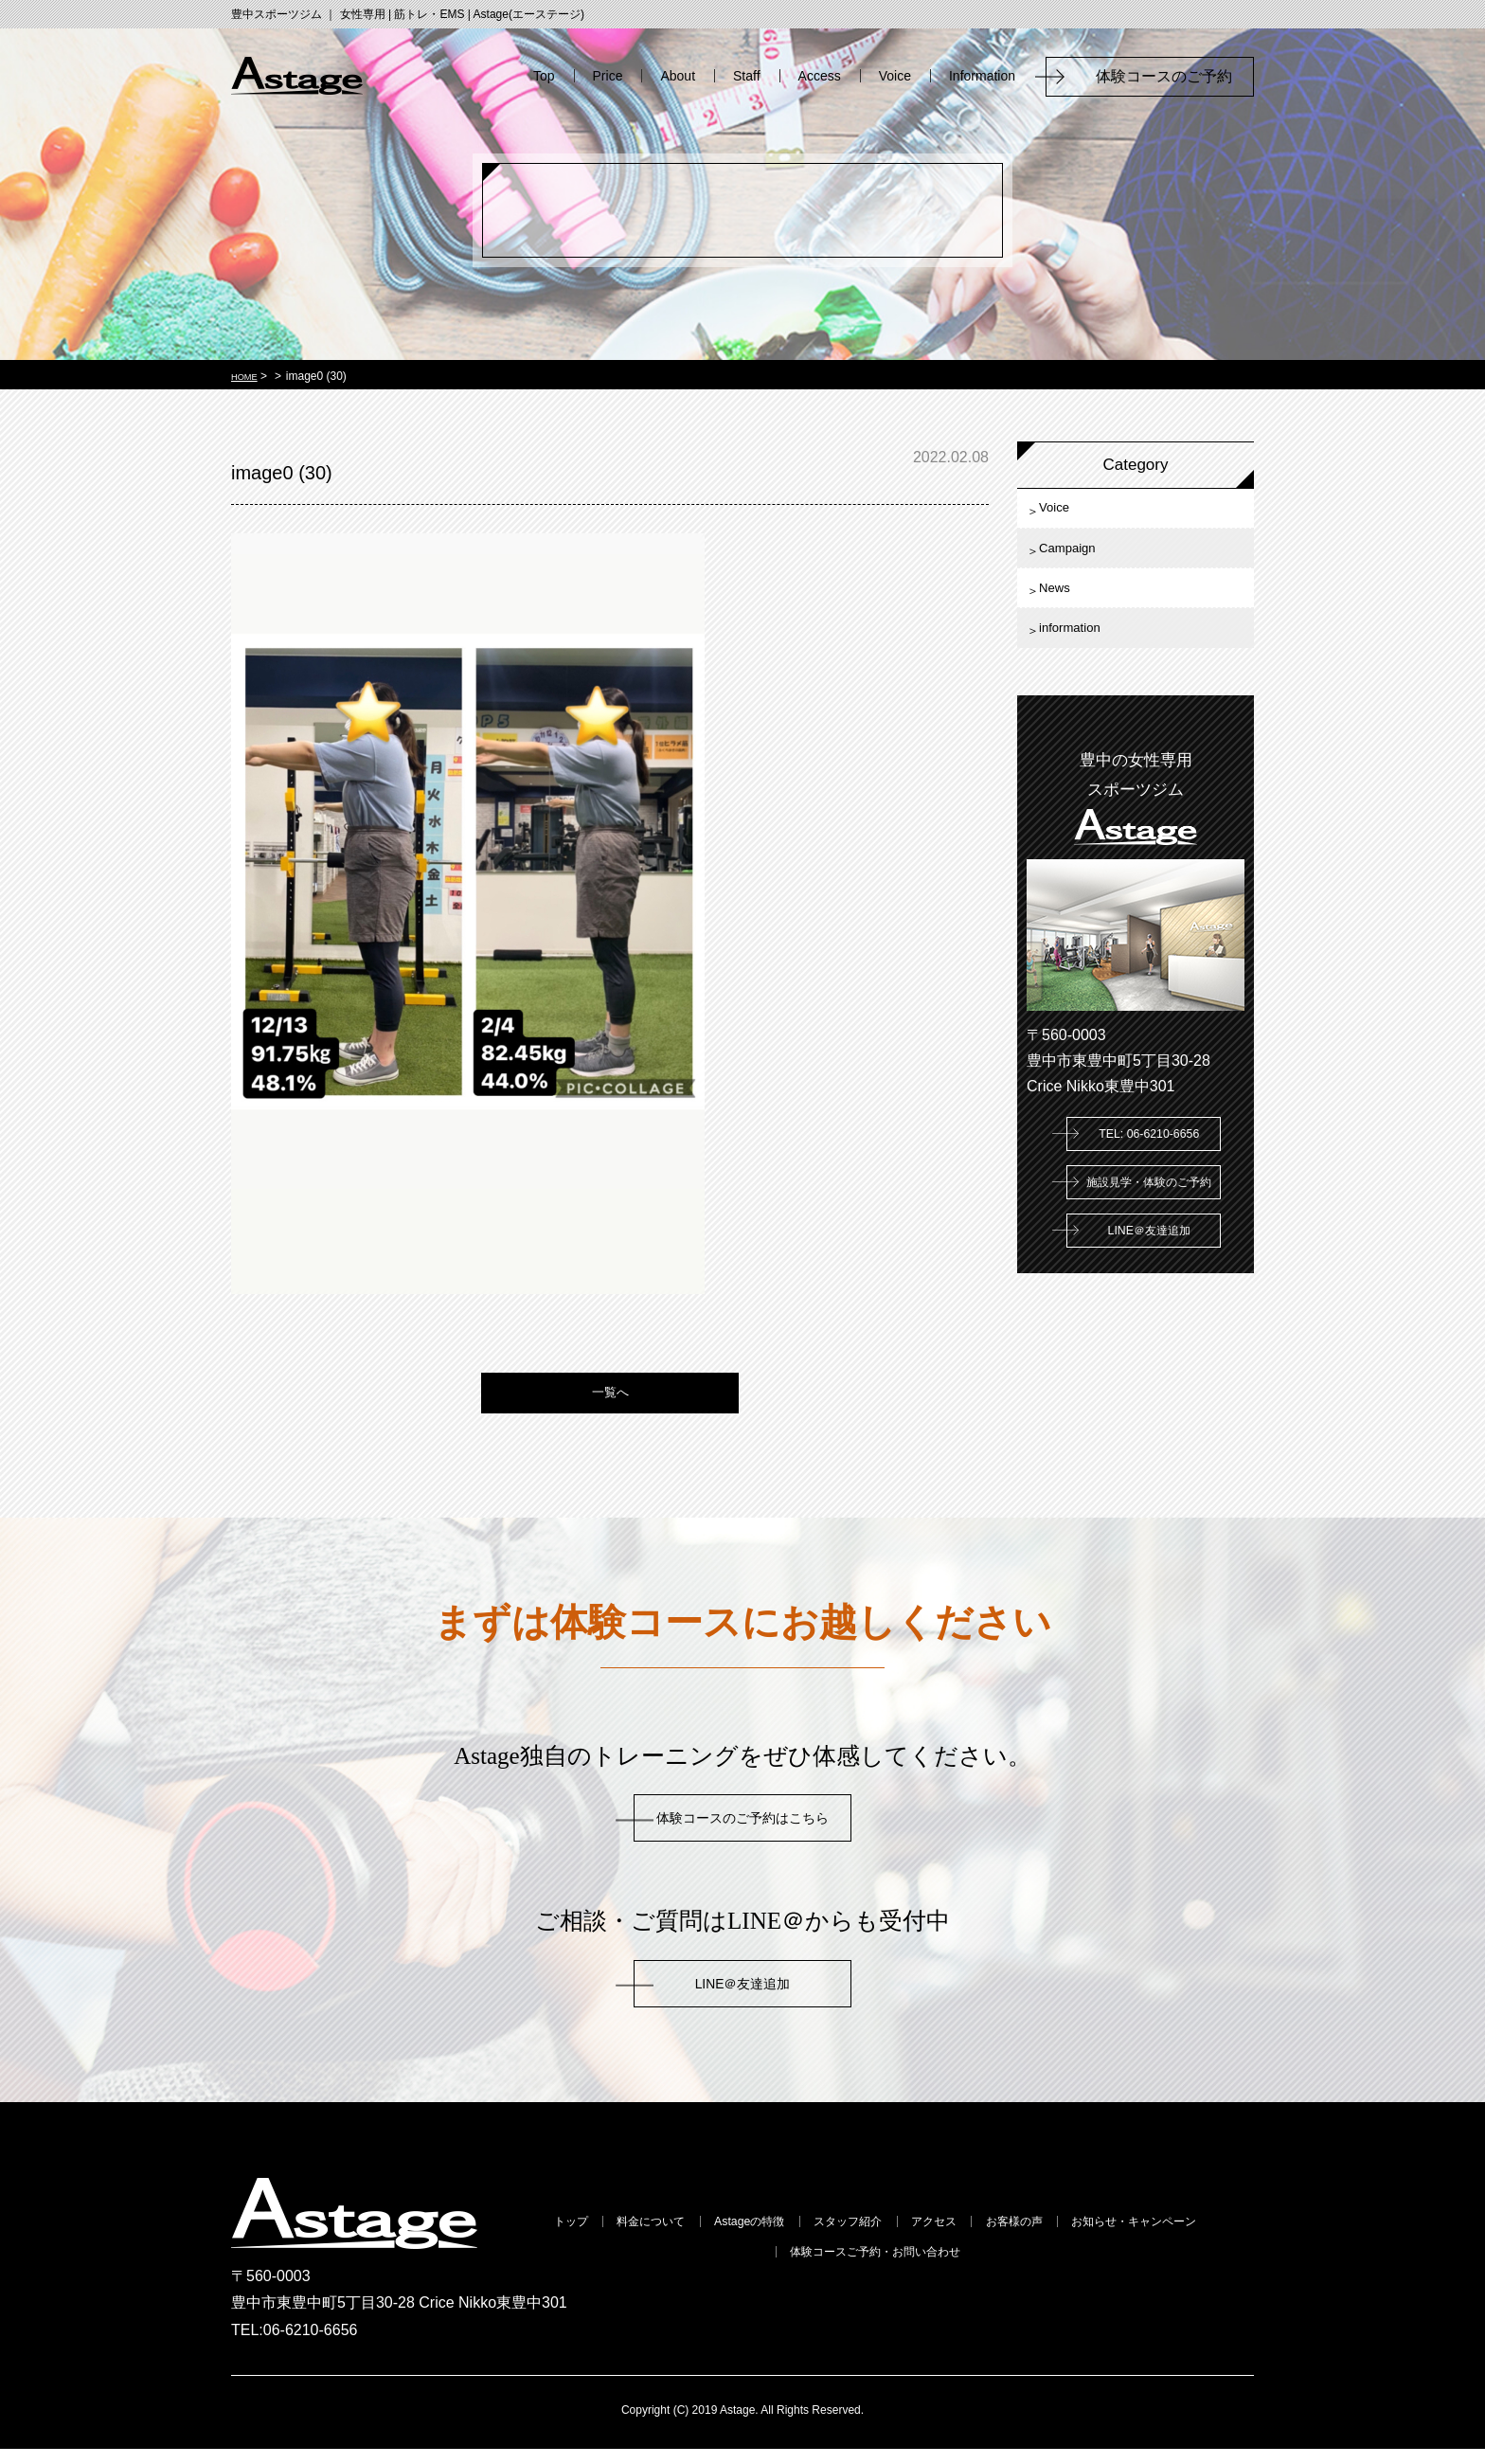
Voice (895, 75)
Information (982, 75)
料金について (680, 2238)
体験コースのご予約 (1171, 76)
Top (544, 75)
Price (608, 75)
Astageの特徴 (810, 2238)
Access (819, 75)
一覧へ (610, 1403)
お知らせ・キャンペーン (742, 2272)
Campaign (1082, 565)
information (1085, 669)
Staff (746, 75)
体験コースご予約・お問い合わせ (977, 2272)
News (1066, 617)
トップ (575, 2238)
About (677, 75)
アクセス (1054, 2238)
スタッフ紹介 (940, 2238)
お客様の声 (1160, 2238)
